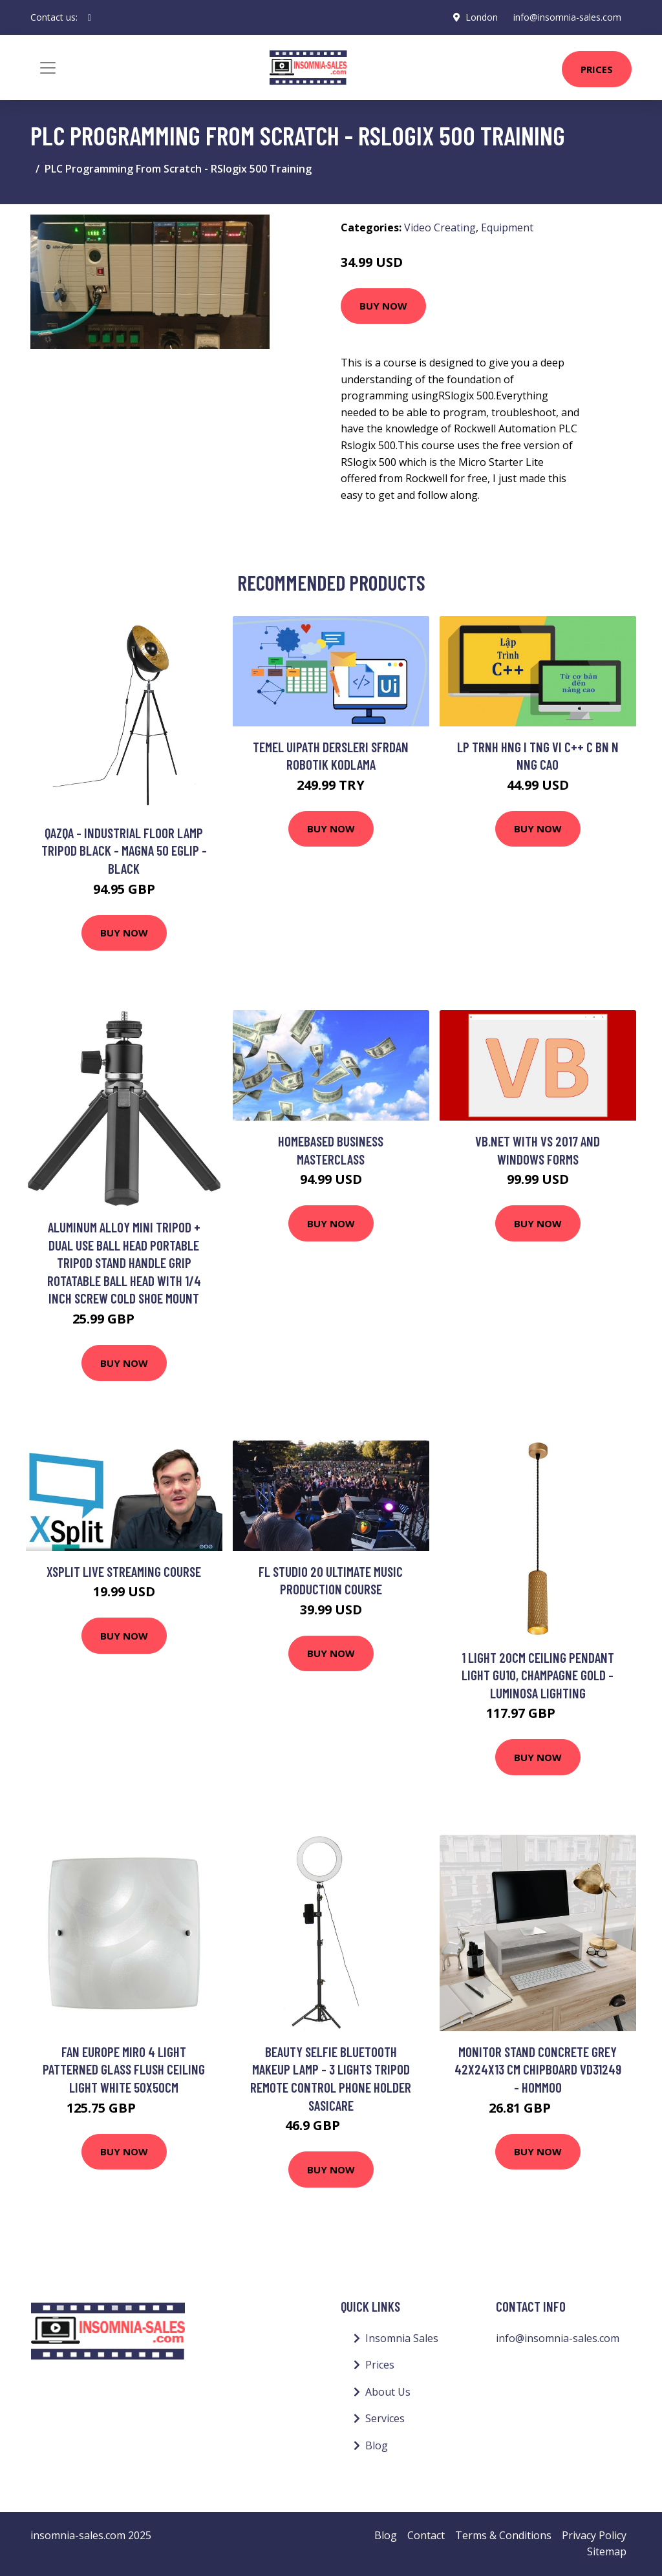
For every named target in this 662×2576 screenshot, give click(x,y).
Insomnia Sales (401, 2338)
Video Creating (440, 227)
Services (385, 2418)
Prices (597, 69)
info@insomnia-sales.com (567, 17)
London (481, 17)
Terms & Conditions (503, 2535)
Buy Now (383, 305)
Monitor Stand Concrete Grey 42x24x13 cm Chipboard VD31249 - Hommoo (537, 2069)
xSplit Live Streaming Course (124, 1571)
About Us (388, 2392)
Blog (376, 2445)
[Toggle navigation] (47, 68)
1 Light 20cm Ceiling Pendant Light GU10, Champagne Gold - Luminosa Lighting (538, 1675)
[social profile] (89, 17)
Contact (426, 2535)
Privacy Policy (594, 2535)
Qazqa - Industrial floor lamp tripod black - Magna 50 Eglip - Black (124, 850)
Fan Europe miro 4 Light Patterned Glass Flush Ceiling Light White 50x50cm (124, 2069)
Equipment (507, 227)
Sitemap (606, 2551)
